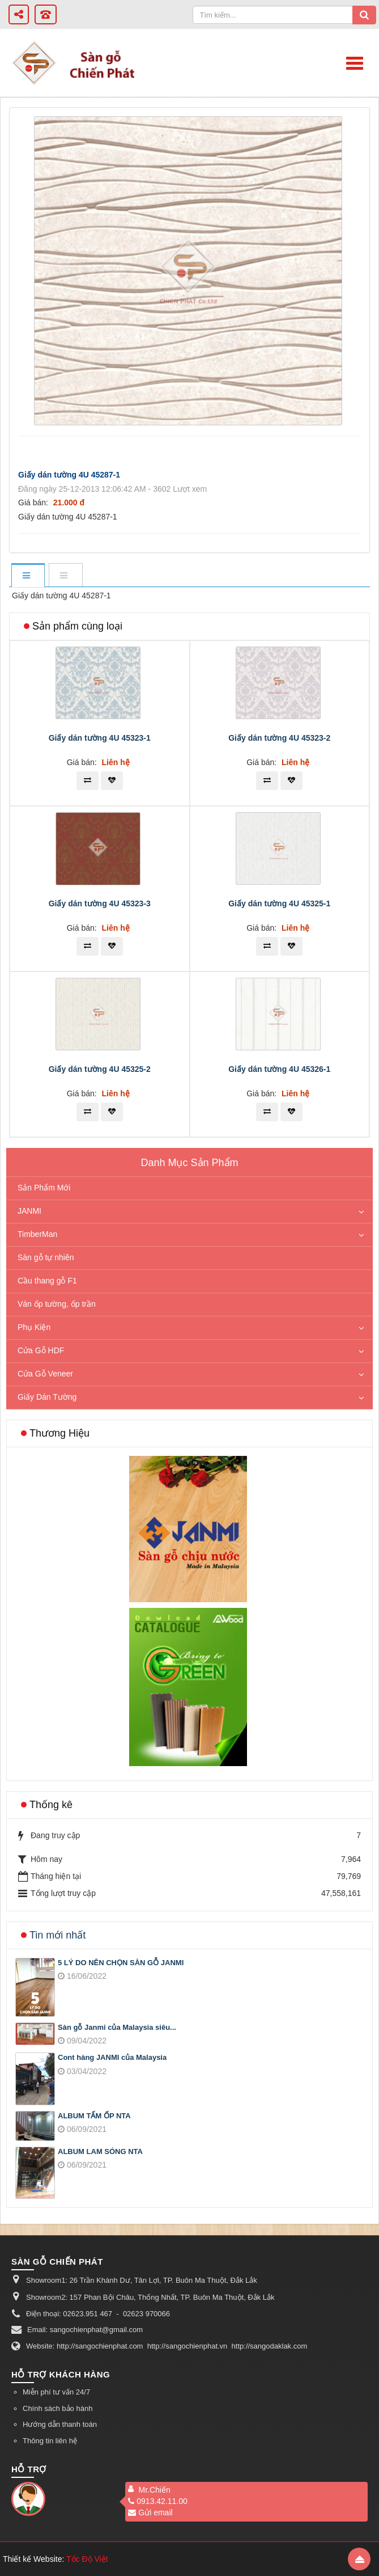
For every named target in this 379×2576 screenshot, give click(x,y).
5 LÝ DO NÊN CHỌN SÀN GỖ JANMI (121, 1962)
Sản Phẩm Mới (44, 1187)
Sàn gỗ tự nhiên (46, 1257)
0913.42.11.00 (158, 2501)
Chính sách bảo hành (57, 2408)
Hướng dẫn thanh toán (60, 2424)
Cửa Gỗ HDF (41, 1350)
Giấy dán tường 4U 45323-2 (279, 737)
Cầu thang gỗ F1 (47, 1280)
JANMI (29, 1210)
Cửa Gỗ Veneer (45, 1373)
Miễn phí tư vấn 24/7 (56, 2392)
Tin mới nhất (57, 1935)
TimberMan (37, 1234)
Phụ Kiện (34, 1327)
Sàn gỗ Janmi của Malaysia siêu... (117, 2027)
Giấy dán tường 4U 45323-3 (100, 903)
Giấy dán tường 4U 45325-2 (100, 1069)
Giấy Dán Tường (47, 1396)
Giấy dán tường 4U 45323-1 (100, 737)
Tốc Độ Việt (87, 2559)
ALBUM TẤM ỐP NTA (94, 2116)
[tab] (28, 576)
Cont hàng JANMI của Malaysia (112, 2057)
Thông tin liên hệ (50, 2440)
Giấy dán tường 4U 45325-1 (279, 903)
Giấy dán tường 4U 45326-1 (279, 1069)
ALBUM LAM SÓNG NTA (100, 2151)
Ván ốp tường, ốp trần (57, 1303)
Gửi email (150, 2512)
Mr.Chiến (154, 2489)
